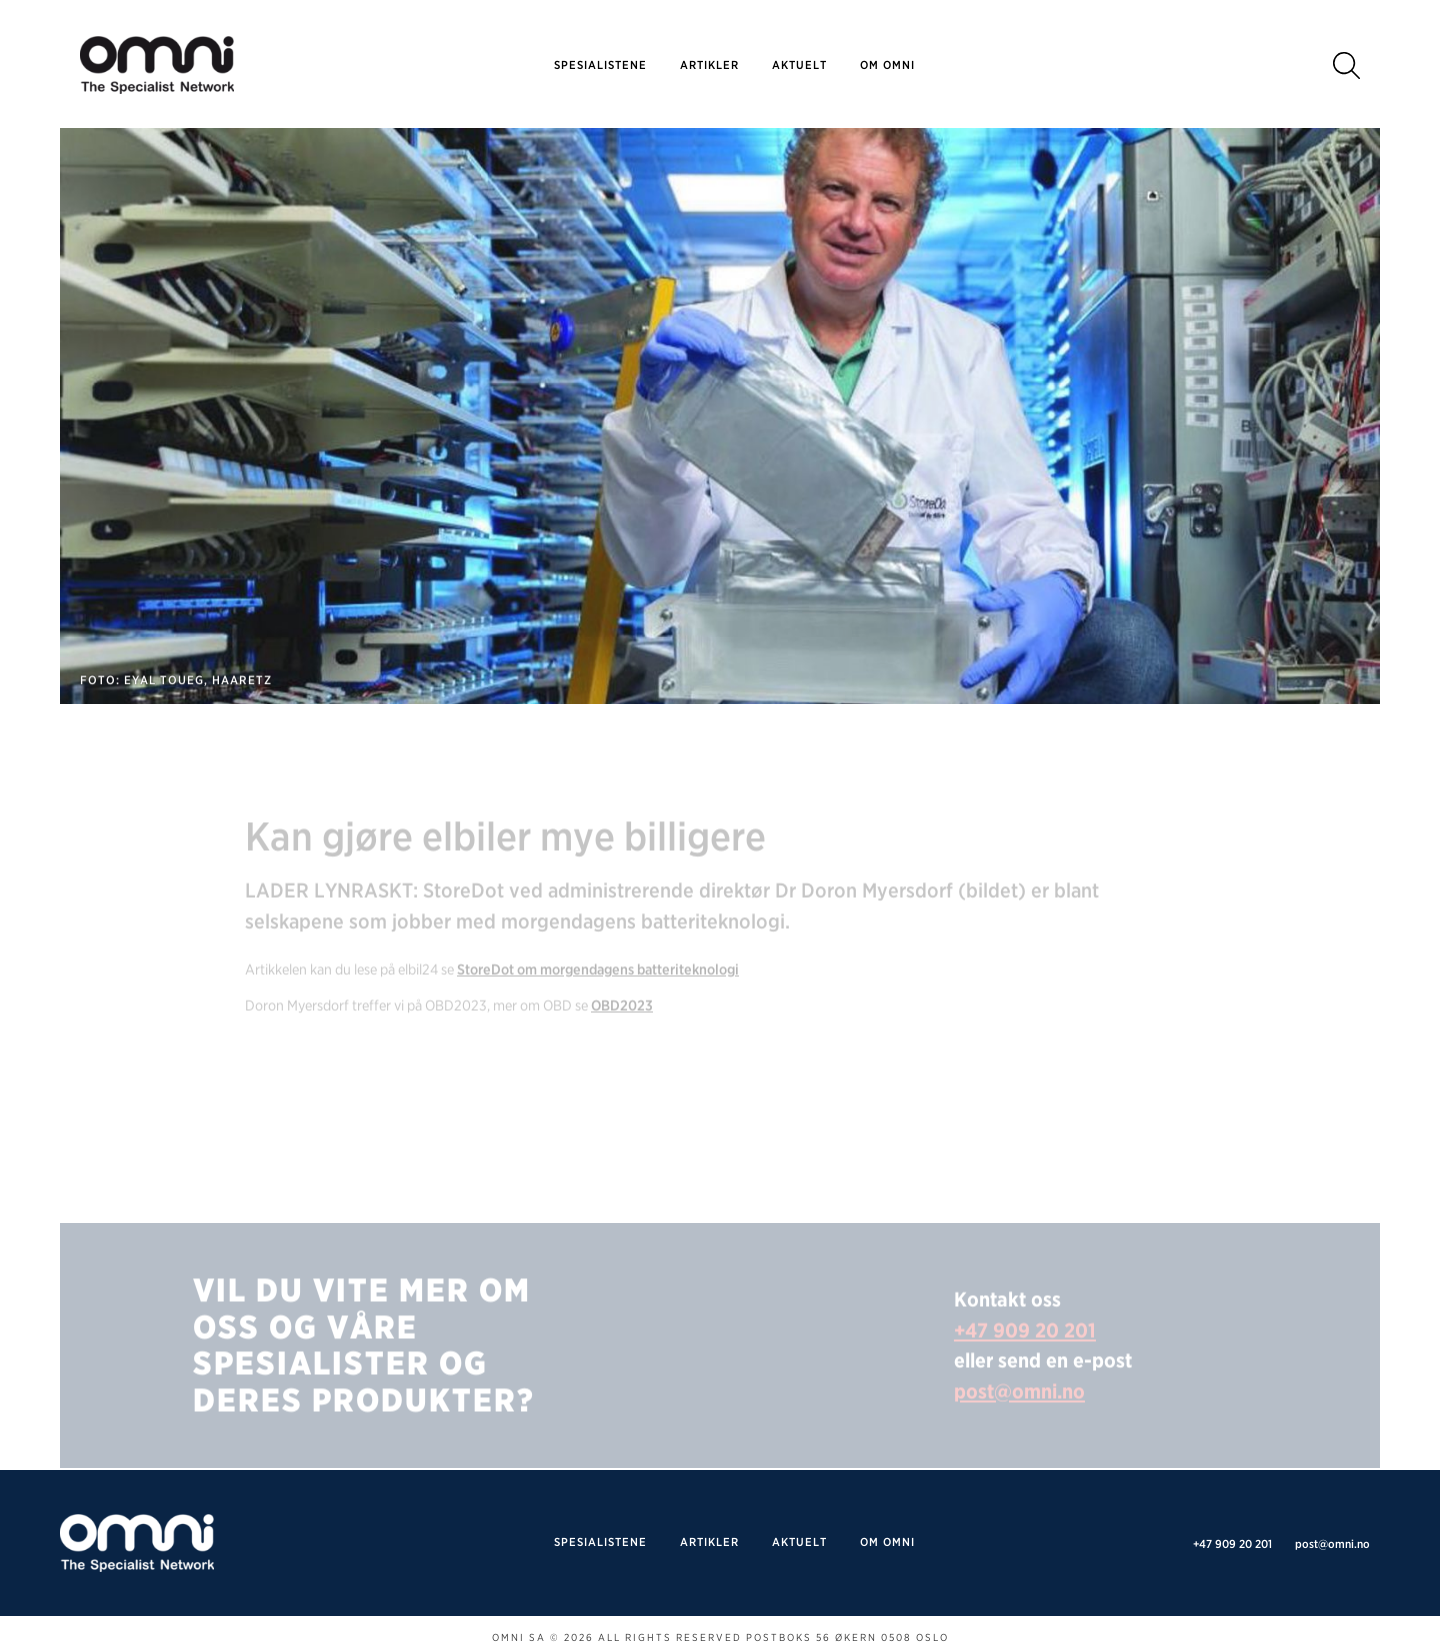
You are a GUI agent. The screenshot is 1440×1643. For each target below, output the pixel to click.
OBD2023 (622, 1025)
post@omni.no (1019, 1410)
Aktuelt (799, 65)
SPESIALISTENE (600, 65)
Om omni (887, 65)
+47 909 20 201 (1025, 1349)
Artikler (709, 65)
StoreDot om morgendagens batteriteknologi (598, 989)
